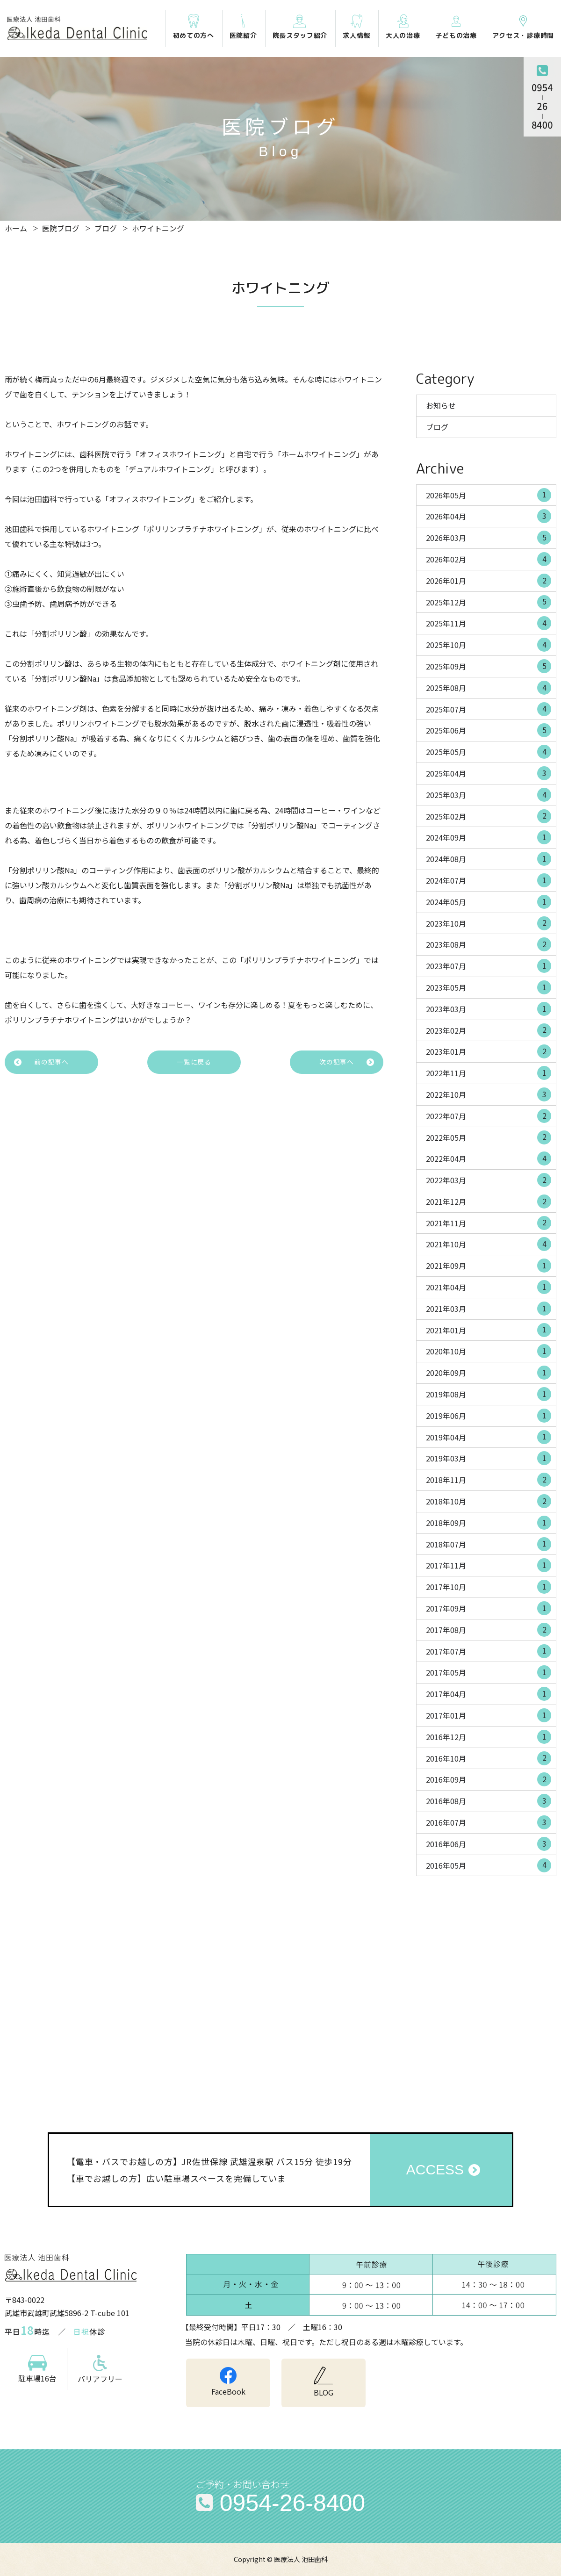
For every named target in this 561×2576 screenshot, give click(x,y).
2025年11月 (488, 623)
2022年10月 (488, 1094)
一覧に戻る (194, 1061)
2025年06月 (488, 730)
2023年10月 (488, 923)
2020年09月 (488, 1373)
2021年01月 (488, 1330)
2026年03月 (488, 538)
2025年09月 (488, 666)
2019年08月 (488, 1394)
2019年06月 (488, 1416)
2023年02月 (488, 1030)
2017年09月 (488, 1608)
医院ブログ (60, 228)
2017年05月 (488, 1672)
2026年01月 (488, 581)
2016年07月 (488, 1822)
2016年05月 (488, 1865)
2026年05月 (488, 495)
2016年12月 (488, 1737)
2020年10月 (488, 1351)
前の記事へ (51, 1061)
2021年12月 (488, 1201)
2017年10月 (488, 1587)
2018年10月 (488, 1501)
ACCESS (435, 2169)
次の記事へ (336, 1061)
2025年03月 (488, 795)
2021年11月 (488, 1223)
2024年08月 (488, 859)
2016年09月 (488, 1779)
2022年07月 (488, 1116)
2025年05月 (488, 752)
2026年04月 (488, 516)
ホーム (16, 228)
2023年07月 (488, 966)
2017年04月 (488, 1694)
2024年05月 (488, 902)
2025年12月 (488, 602)
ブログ (105, 228)
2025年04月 (488, 773)
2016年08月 (488, 1801)
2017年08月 (488, 1630)
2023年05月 (488, 987)
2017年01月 (488, 1715)
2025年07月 (488, 709)
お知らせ (441, 405)
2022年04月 (488, 1158)
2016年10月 (488, 1758)
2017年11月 (488, 1565)
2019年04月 (488, 1437)
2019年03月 (488, 1458)
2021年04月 (488, 1287)
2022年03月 (488, 1180)
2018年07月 (488, 1544)
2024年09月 (488, 837)
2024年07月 (488, 880)
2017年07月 (488, 1651)
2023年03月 (488, 1009)
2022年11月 (488, 1073)
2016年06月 (488, 1844)
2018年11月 (488, 1480)
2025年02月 (488, 816)
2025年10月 (488, 645)
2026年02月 (488, 559)
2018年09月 (488, 1523)
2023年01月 (488, 1051)
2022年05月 (488, 1137)
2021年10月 (488, 1244)
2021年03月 (488, 1309)
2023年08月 (488, 944)
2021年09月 (488, 1266)
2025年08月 (488, 688)
